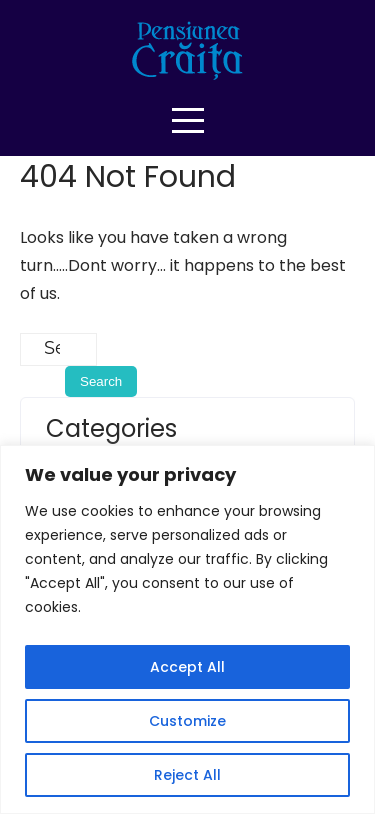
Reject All (187, 775)
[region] (187, 629)
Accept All (187, 667)
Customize (187, 721)
